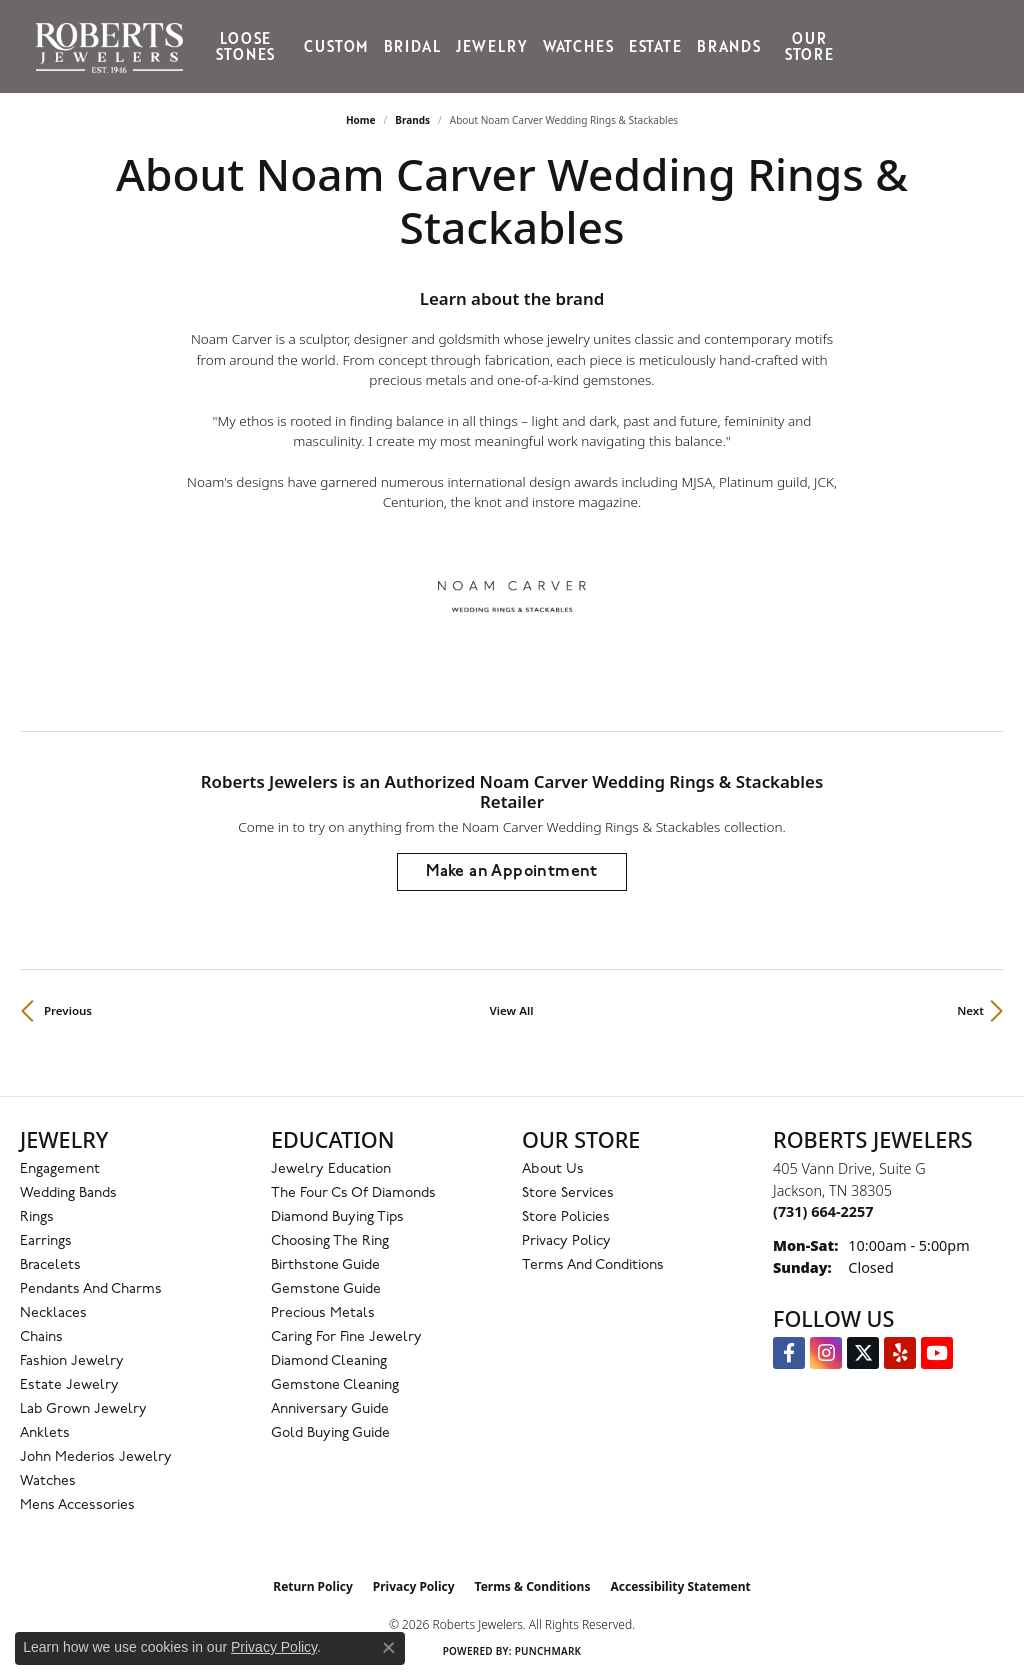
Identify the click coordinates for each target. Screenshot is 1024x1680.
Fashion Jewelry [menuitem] (72, 1361)
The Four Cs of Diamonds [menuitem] (353, 1193)
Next (970, 1010)
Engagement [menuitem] (60, 1169)
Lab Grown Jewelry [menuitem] (83, 1409)
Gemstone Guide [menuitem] (326, 1289)
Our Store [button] (809, 46)
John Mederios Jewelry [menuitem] (96, 1457)
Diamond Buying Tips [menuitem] (337, 1217)
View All (512, 1010)
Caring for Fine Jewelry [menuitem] (346, 1337)
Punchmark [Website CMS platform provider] (548, 1651)
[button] (868, 46)
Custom (336, 46)
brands (412, 120)
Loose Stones (245, 46)
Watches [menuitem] (48, 1481)
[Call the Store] (823, 1211)
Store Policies (566, 1217)
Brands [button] (729, 46)
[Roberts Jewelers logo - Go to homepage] (114, 46)
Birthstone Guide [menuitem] (325, 1265)
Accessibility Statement (680, 1586)
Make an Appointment (512, 872)
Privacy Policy (566, 1241)
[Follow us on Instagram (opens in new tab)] (826, 1353)
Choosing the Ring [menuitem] (330, 1241)
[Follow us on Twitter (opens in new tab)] (863, 1353)
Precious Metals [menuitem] (323, 1313)
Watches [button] (578, 46)
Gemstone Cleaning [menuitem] (335, 1385)
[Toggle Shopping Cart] (977, 46)
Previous (68, 1010)
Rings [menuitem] (37, 1217)
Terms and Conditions (593, 1265)
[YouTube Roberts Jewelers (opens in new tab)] (937, 1353)
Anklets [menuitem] (45, 1433)
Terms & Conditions (533, 1586)
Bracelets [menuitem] (50, 1265)
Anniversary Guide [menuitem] (330, 1409)
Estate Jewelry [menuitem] (69, 1385)
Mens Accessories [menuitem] (77, 1505)
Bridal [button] (412, 46)
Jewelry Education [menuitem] (331, 1169)
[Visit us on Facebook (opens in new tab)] (789, 1353)
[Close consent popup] (389, 1648)
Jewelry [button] (492, 46)
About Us (553, 1169)
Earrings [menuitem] (46, 1241)
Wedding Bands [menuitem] (68, 1193)
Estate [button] (655, 46)
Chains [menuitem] (41, 1337)
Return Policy (313, 1586)
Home (361, 120)
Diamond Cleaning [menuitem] (329, 1361)
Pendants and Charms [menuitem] (91, 1289)
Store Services (568, 1193)
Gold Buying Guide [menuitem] (330, 1433)
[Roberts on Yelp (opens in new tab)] (900, 1353)
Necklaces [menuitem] (53, 1313)
